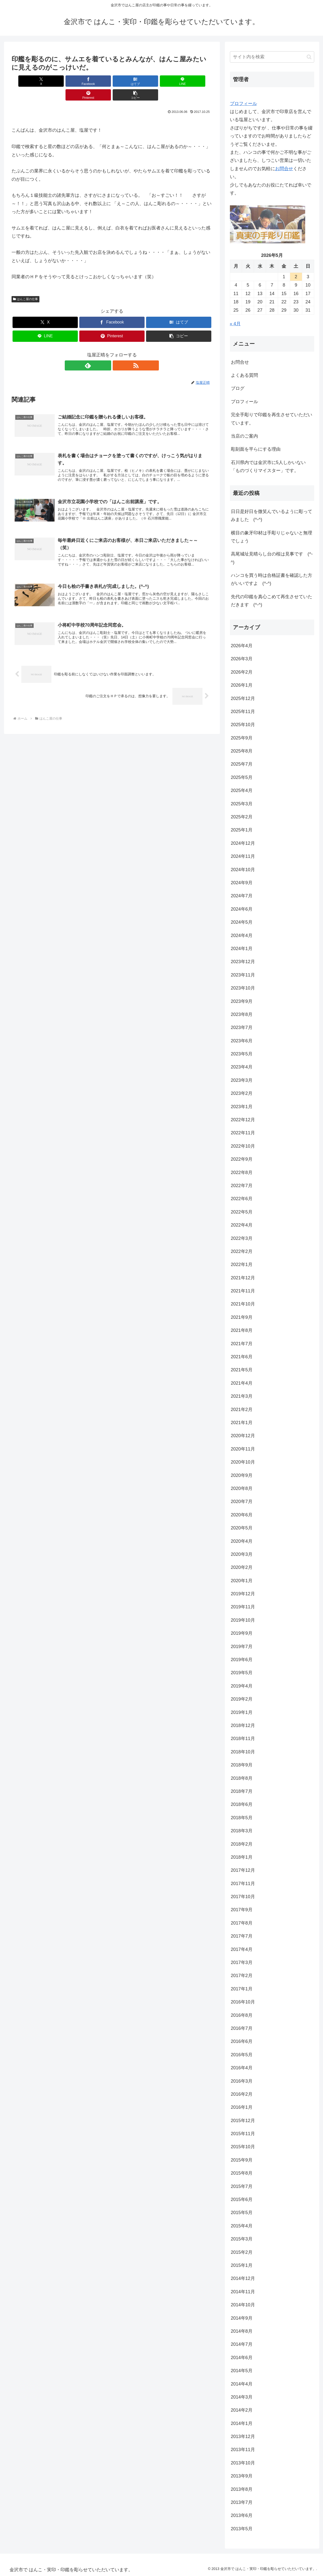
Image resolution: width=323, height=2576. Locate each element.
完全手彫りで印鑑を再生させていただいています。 (271, 418)
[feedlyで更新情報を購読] (106, 352)
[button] (196, 81)
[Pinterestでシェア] (162, 81)
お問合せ (284, 168)
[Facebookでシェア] (61, 81)
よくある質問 (244, 375)
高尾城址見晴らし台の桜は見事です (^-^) (272, 558)
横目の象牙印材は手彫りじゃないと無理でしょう (271, 536)
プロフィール (243, 103)
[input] (272, 57)
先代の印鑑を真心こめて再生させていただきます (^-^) (271, 600)
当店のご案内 (244, 436)
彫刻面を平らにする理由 (256, 449)
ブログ (237, 388)
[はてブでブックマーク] (95, 81)
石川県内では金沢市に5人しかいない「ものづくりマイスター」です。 (268, 466)
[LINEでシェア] (129, 81)
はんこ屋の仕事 (25, 285)
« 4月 (235, 323)
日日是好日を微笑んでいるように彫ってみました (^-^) (271, 515)
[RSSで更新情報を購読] (118, 352)
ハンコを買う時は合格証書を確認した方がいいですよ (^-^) (271, 579)
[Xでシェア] (28, 81)
